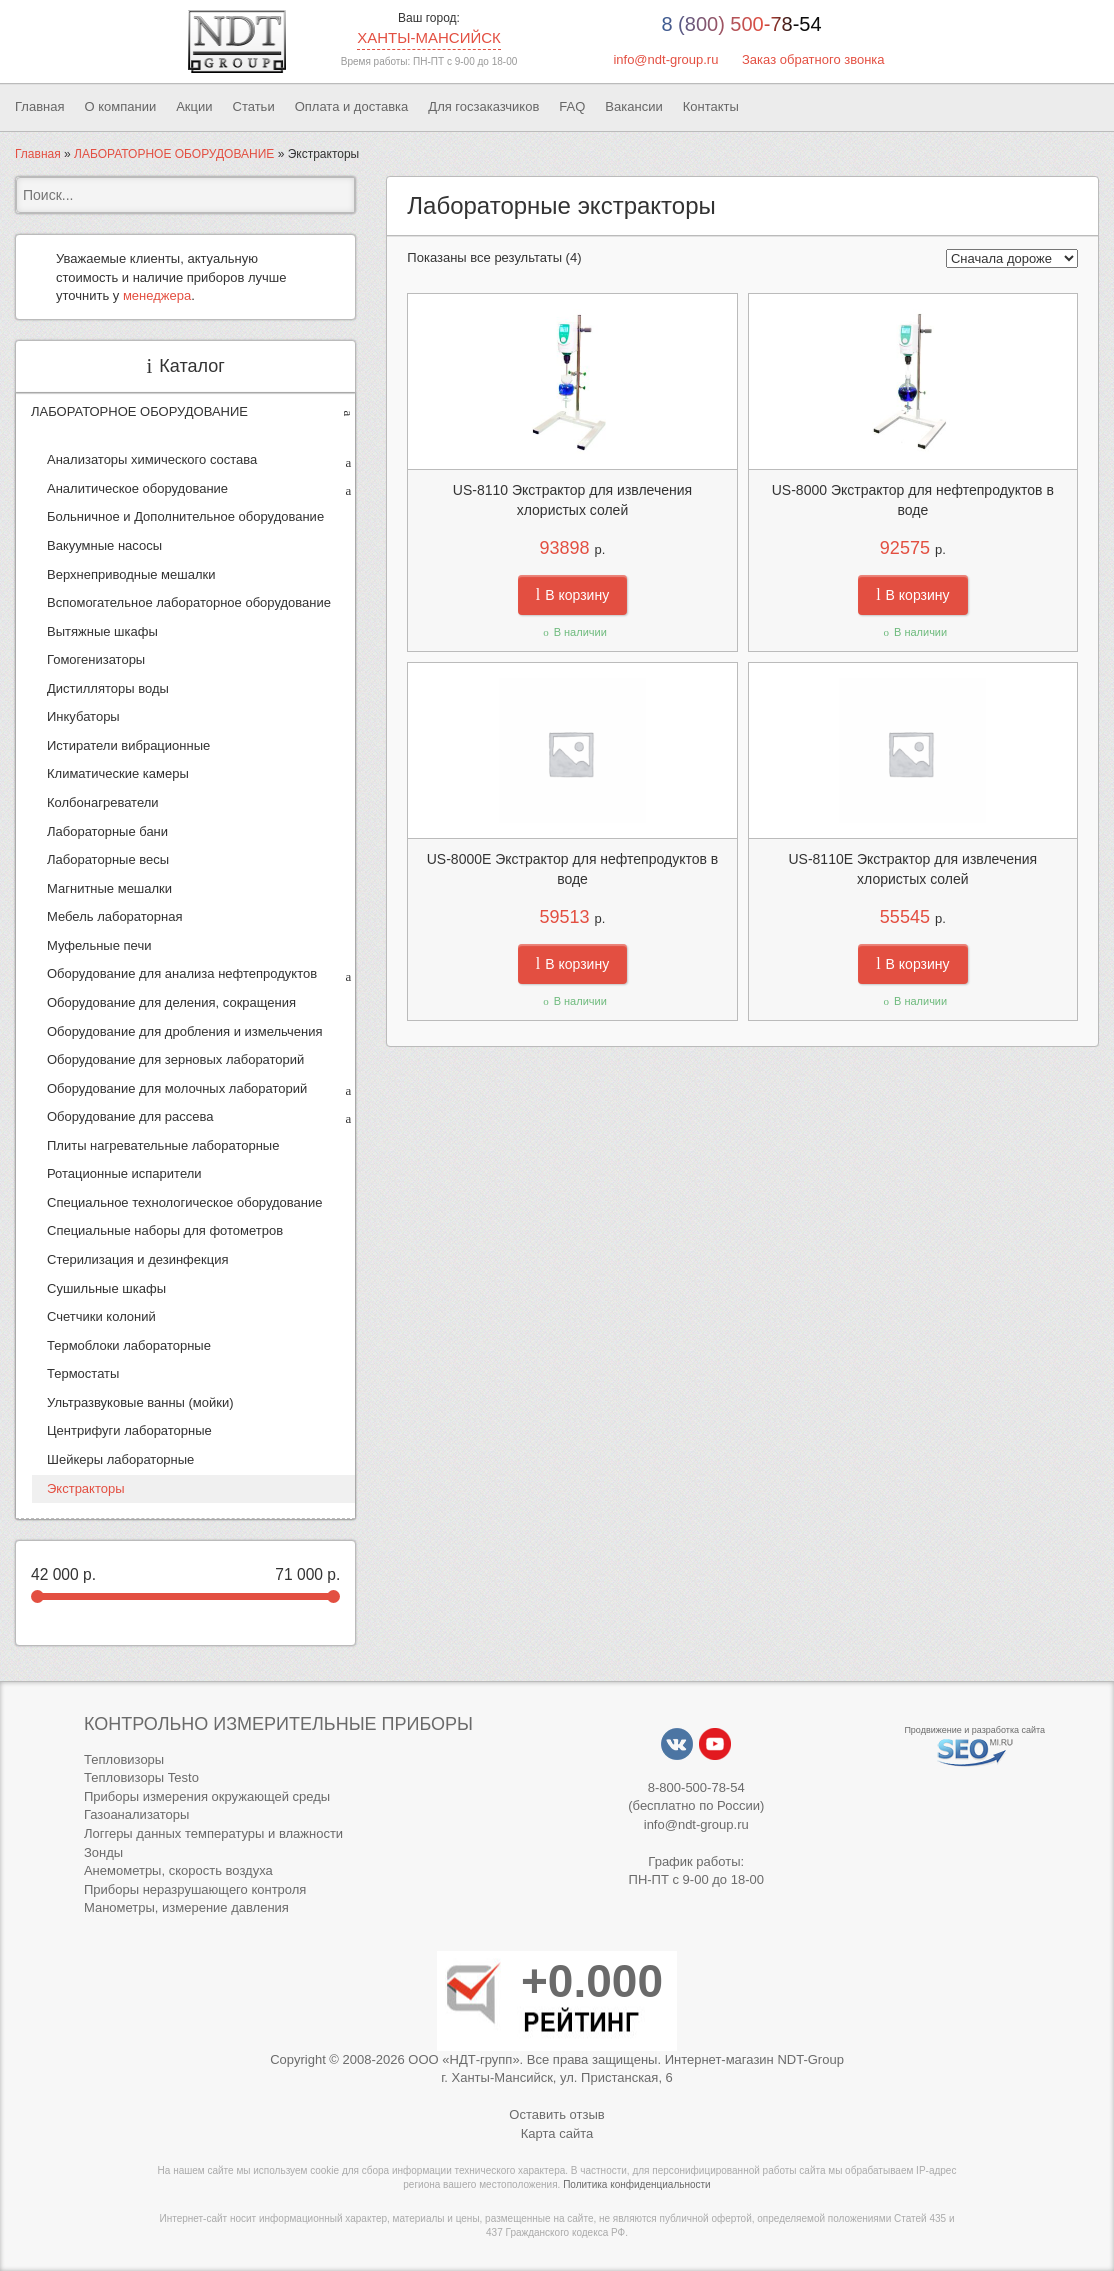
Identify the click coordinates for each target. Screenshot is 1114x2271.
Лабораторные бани (107, 831)
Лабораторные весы (108, 859)
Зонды (103, 1852)
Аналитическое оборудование (137, 488)
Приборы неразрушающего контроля (195, 1889)
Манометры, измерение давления (186, 1907)
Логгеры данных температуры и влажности (213, 1833)
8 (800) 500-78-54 (741, 24)
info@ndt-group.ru (665, 59)
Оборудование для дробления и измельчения (184, 1031)
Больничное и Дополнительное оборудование (185, 516)
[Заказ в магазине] (1012, 258)
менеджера (157, 295)
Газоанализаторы (136, 1814)
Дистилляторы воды (108, 688)
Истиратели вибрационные (128, 745)
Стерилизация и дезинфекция (137, 1259)
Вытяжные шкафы (102, 631)
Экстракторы (86, 1488)
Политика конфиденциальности (637, 2184)
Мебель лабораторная (115, 916)
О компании (120, 106)
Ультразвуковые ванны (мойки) (140, 1402)
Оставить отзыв (556, 2114)
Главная (39, 106)
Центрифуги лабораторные (129, 1430)
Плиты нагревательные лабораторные (163, 1145)
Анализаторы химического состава (152, 459)
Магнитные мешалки (109, 888)
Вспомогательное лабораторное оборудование (189, 602)
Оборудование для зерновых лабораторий (175, 1059)
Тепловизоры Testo (141, 1777)
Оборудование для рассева (130, 1116)
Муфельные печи (99, 945)
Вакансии (633, 106)
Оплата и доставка (352, 106)
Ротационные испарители (124, 1173)
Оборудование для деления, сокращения (171, 1002)
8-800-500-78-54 (696, 1787)
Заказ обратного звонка (813, 59)
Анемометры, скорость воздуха (178, 1870)
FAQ (572, 106)
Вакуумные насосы (104, 545)
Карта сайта (557, 2133)
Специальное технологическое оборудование (185, 1202)
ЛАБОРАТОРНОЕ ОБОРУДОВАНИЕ (174, 154)
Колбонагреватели (103, 802)
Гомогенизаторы (96, 659)
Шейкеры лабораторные (120, 1459)
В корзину (572, 595)
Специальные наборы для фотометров (165, 1230)
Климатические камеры (118, 773)
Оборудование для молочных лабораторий (177, 1088)
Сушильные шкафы (106, 1288)
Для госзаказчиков (483, 106)
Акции (194, 106)
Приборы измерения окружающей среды (207, 1796)
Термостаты (83, 1373)
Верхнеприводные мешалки (131, 574)
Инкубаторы (83, 716)
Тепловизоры (124, 1759)
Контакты (711, 106)
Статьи (254, 106)
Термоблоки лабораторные (129, 1345)
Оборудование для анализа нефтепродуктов (182, 973)
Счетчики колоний (101, 1316)
